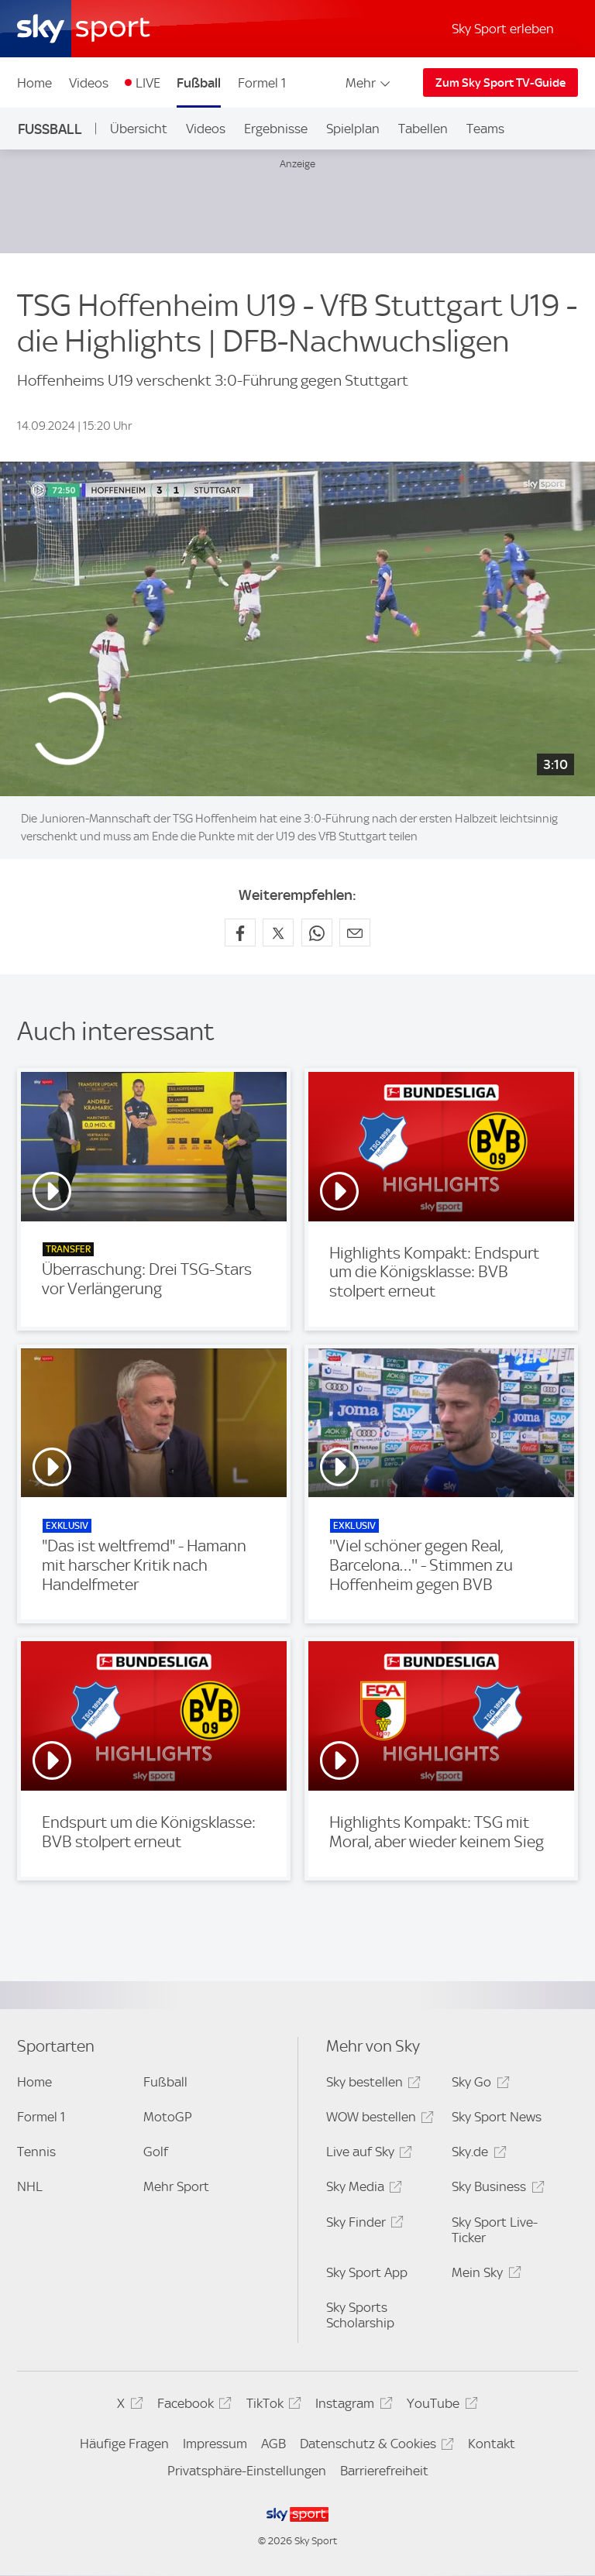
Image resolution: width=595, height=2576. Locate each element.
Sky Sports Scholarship (360, 2315)
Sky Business (495, 2189)
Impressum (215, 2443)
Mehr (369, 83)
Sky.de (476, 2154)
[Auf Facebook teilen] (240, 932)
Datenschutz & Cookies (374, 2446)
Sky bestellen (371, 2084)
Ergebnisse (276, 128)
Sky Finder (362, 2224)
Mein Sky (484, 2275)
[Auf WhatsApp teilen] (316, 932)
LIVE (148, 83)
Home (34, 83)
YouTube (440, 2406)
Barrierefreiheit (384, 2470)
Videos (88, 83)
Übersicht (138, 128)
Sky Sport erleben (503, 28)
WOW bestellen (377, 2119)
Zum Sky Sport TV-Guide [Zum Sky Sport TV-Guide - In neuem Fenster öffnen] (500, 83)
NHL (30, 2186)
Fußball (199, 83)
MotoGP (167, 2116)
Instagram (351, 2406)
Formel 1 (262, 83)
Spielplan (353, 128)
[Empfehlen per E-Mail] (354, 932)
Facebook (192, 2406)
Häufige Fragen (124, 2443)
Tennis (36, 2151)
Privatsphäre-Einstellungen (246, 2470)
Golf (155, 2151)
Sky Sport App (367, 2272)
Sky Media (361, 2189)
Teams (485, 128)
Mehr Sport (176, 2186)
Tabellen (423, 128)
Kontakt (491, 2443)
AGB (273, 2443)
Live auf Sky (367, 2154)
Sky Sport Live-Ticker (495, 2229)
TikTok (271, 2406)
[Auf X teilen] (278, 932)
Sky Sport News (497, 2116)
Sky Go (478, 2084)
